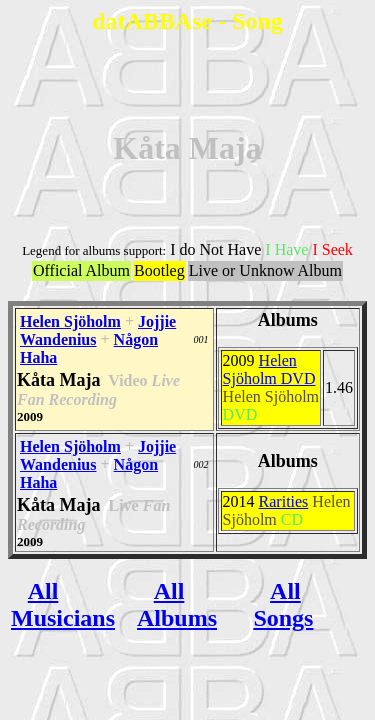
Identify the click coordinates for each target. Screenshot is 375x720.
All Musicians (63, 604)
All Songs (283, 604)
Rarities (284, 501)
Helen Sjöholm (70, 321)
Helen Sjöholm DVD (269, 369)
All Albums (177, 604)
